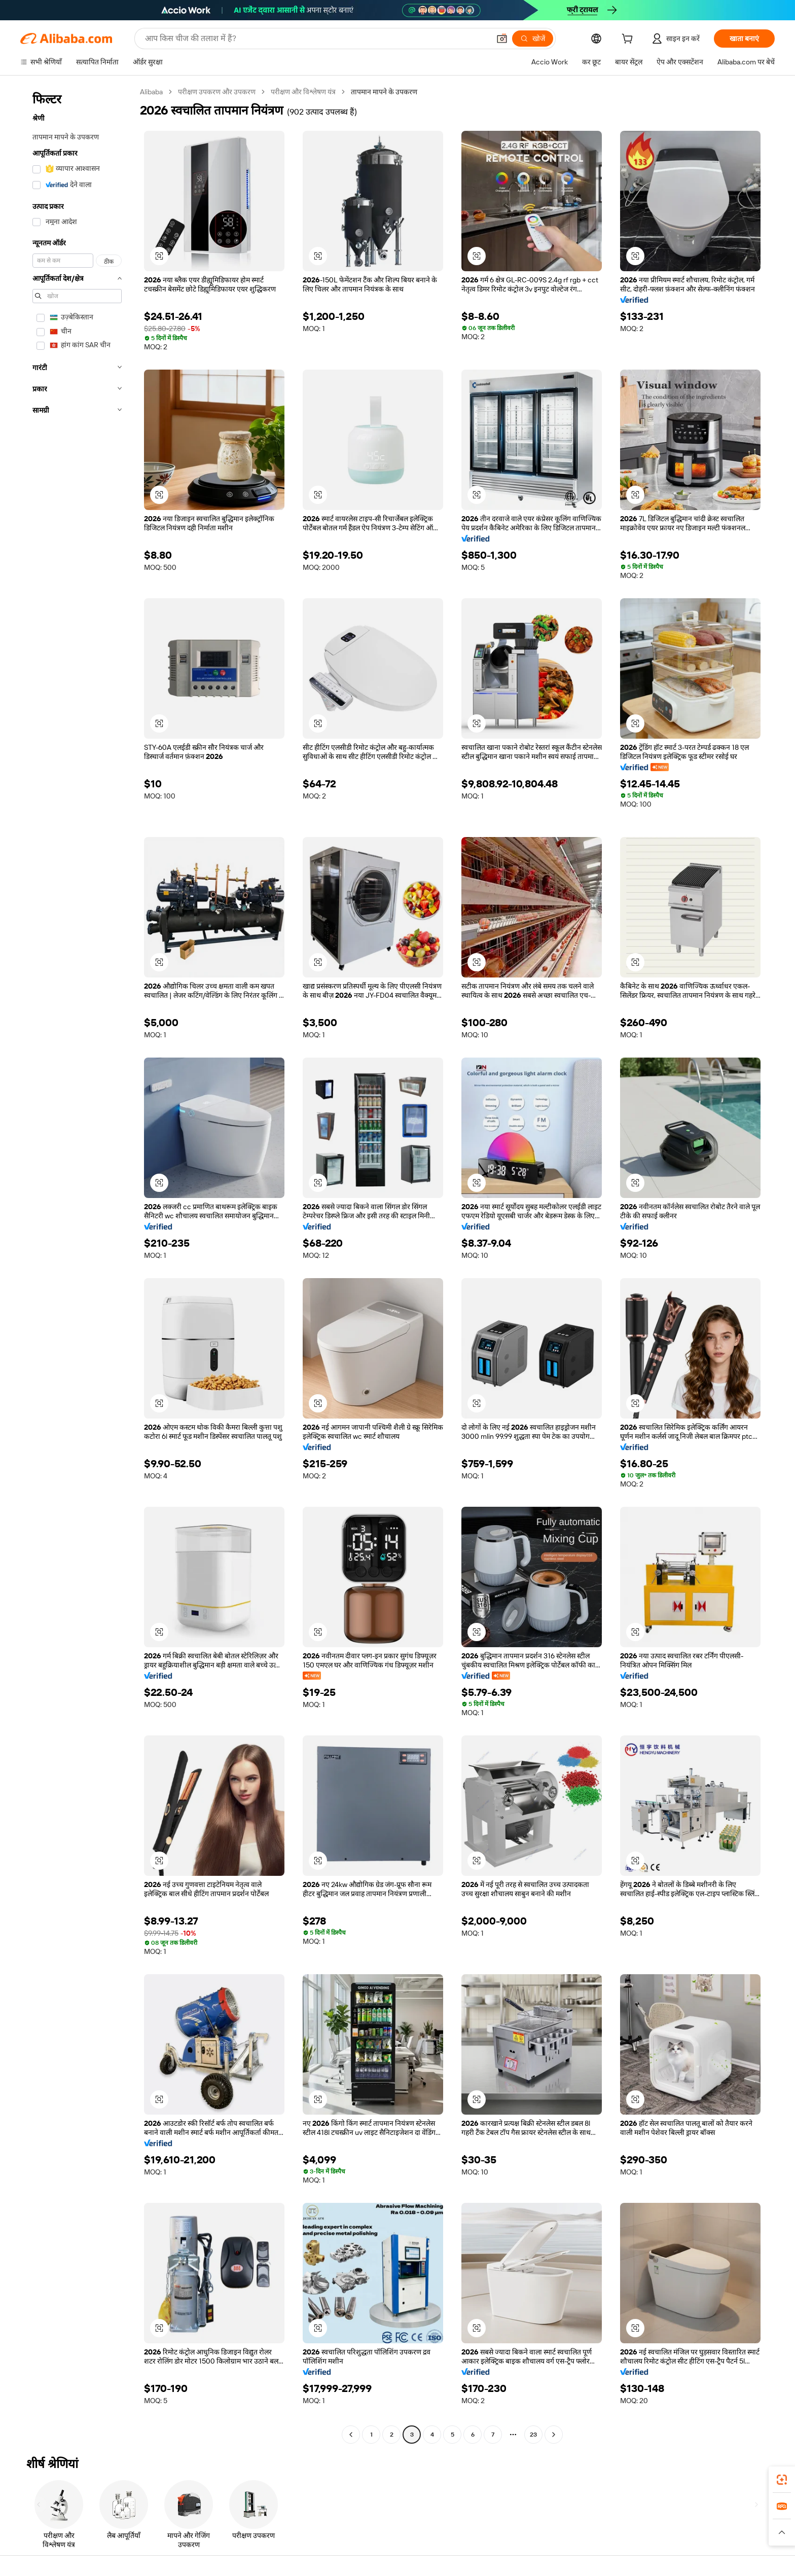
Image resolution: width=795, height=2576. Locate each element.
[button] (502, 38)
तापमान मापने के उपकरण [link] (384, 92)
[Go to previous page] (351, 2434)
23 (533, 2434)
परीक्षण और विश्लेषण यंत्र (303, 92)
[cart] (629, 40)
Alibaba (151, 92)
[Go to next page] (554, 2434)
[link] (782, 2479)
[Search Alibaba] (316, 38)
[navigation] (77, 1264)
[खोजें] (532, 38)
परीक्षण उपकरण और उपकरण (217, 92)
